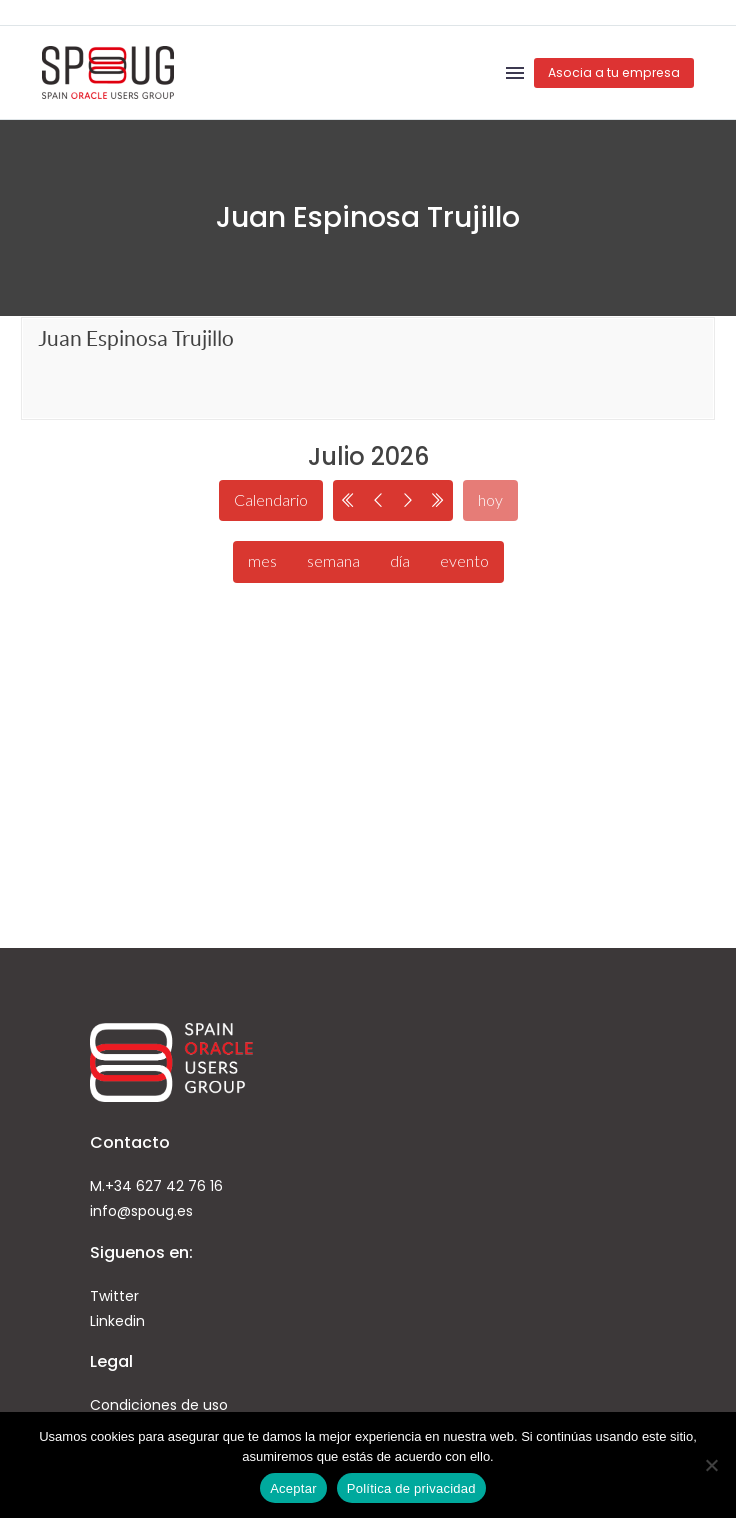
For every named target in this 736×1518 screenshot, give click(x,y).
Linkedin (117, 1321)
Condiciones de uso (159, 1405)
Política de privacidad (411, 1488)
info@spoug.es (141, 1211)
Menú (515, 73)
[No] (711, 1465)
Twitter (114, 1296)
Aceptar (293, 1488)
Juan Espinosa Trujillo (136, 338)
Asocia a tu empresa (614, 72)
